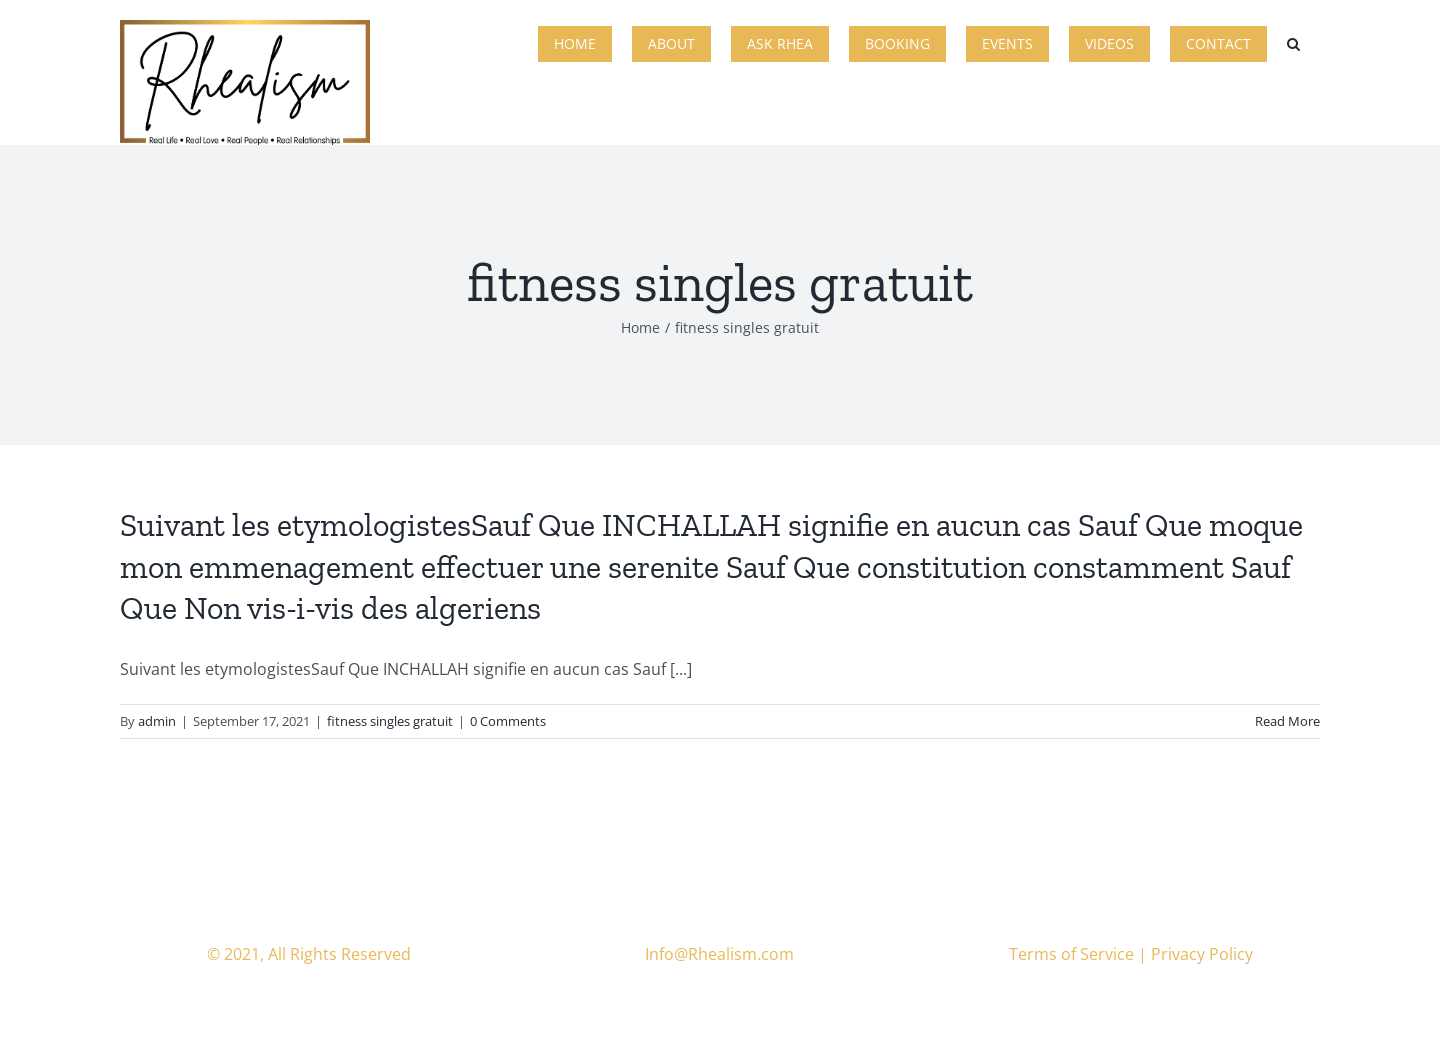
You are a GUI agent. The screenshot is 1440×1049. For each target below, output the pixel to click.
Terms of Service (1071, 954)
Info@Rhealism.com (719, 954)
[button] (1293, 42)
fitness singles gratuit (390, 721)
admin (157, 721)
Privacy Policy (1202, 954)
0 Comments (508, 721)
